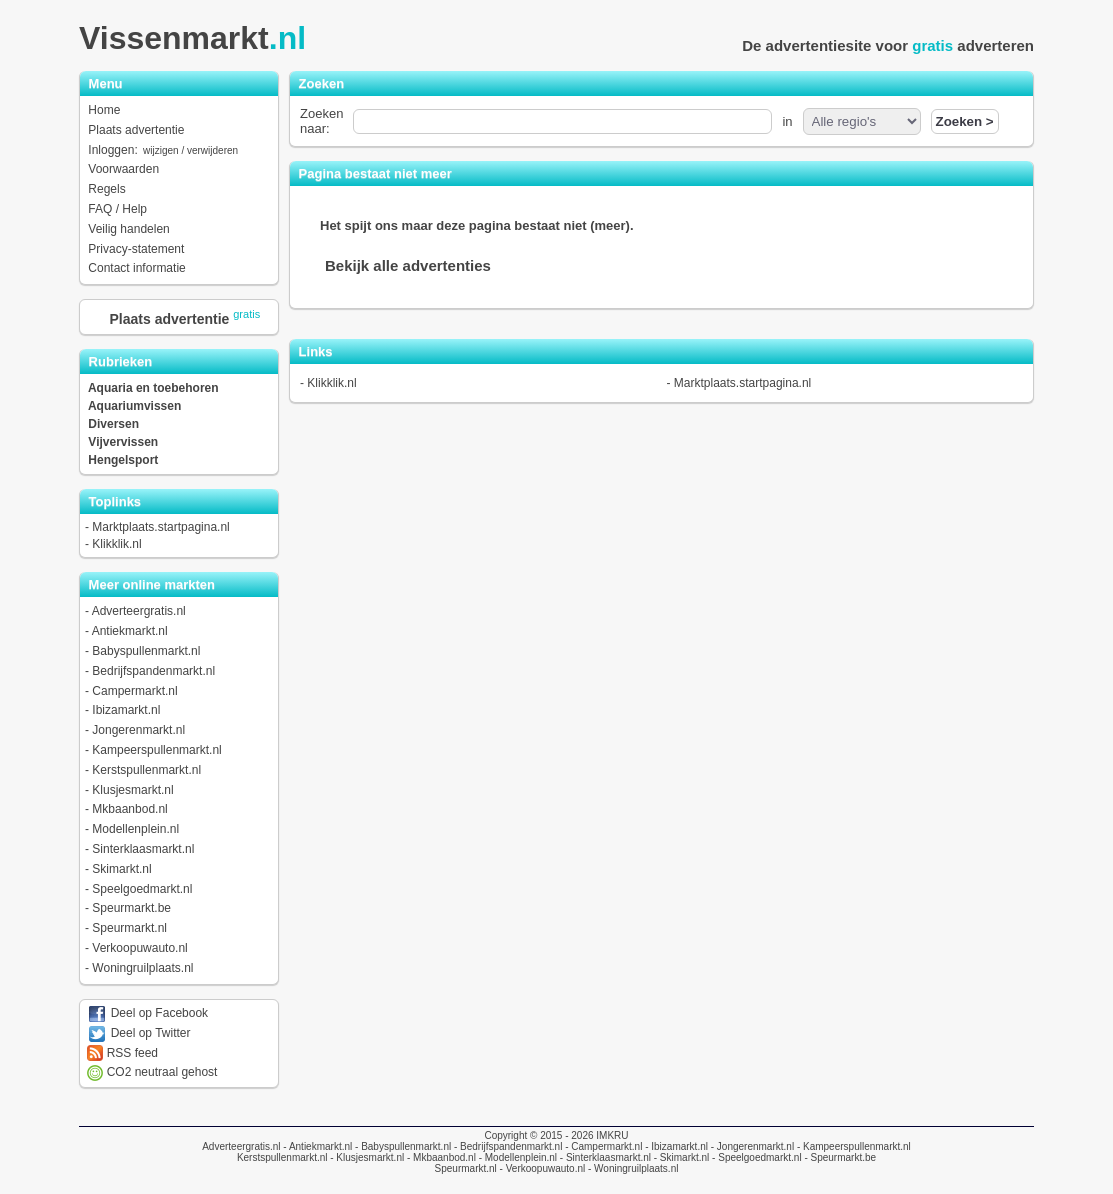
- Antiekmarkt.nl (317, 1146)
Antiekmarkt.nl (130, 631)
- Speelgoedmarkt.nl (755, 1157)
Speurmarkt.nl (129, 928)
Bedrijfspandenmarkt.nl (153, 671)
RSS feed (122, 1053)
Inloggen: (164, 150)
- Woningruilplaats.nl (631, 1168)
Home (104, 110)
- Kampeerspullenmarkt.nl (852, 1146)
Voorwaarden (123, 169)
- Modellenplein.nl (516, 1157)
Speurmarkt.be (131, 908)
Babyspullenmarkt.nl (146, 651)
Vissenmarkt (198, 38)
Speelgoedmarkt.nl (142, 889)
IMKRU (612, 1135)
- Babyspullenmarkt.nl (401, 1146)
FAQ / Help (117, 209)
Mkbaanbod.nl (129, 809)
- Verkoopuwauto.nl (541, 1168)
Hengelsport (123, 460)
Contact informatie (136, 268)
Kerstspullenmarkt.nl (146, 770)
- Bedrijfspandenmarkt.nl (506, 1146)
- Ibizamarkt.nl (675, 1146)
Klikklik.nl (116, 544)
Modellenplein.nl (135, 829)
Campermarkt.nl (134, 691)
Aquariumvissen (134, 406)
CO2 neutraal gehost (152, 1072)
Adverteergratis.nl (139, 611)
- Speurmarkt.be (839, 1157)
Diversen (113, 424)
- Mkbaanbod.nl (440, 1157)
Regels (106, 189)
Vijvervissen (123, 442)
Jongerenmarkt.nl (138, 730)
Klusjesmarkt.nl (132, 790)
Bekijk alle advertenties (408, 265)
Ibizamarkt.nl (126, 710)
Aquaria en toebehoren (153, 388)
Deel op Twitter (138, 1033)
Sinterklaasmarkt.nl (143, 849)
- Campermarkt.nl (602, 1146)
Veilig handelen (128, 229)
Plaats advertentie (136, 130)
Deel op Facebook (147, 1013)
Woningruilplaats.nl (142, 968)
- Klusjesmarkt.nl (365, 1157)
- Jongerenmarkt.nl (751, 1146)
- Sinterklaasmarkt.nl (604, 1157)
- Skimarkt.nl (680, 1157)
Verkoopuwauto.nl (139, 948)
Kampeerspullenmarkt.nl (156, 750)
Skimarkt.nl (121, 869)
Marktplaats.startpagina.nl (160, 527)
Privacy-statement (136, 249)
